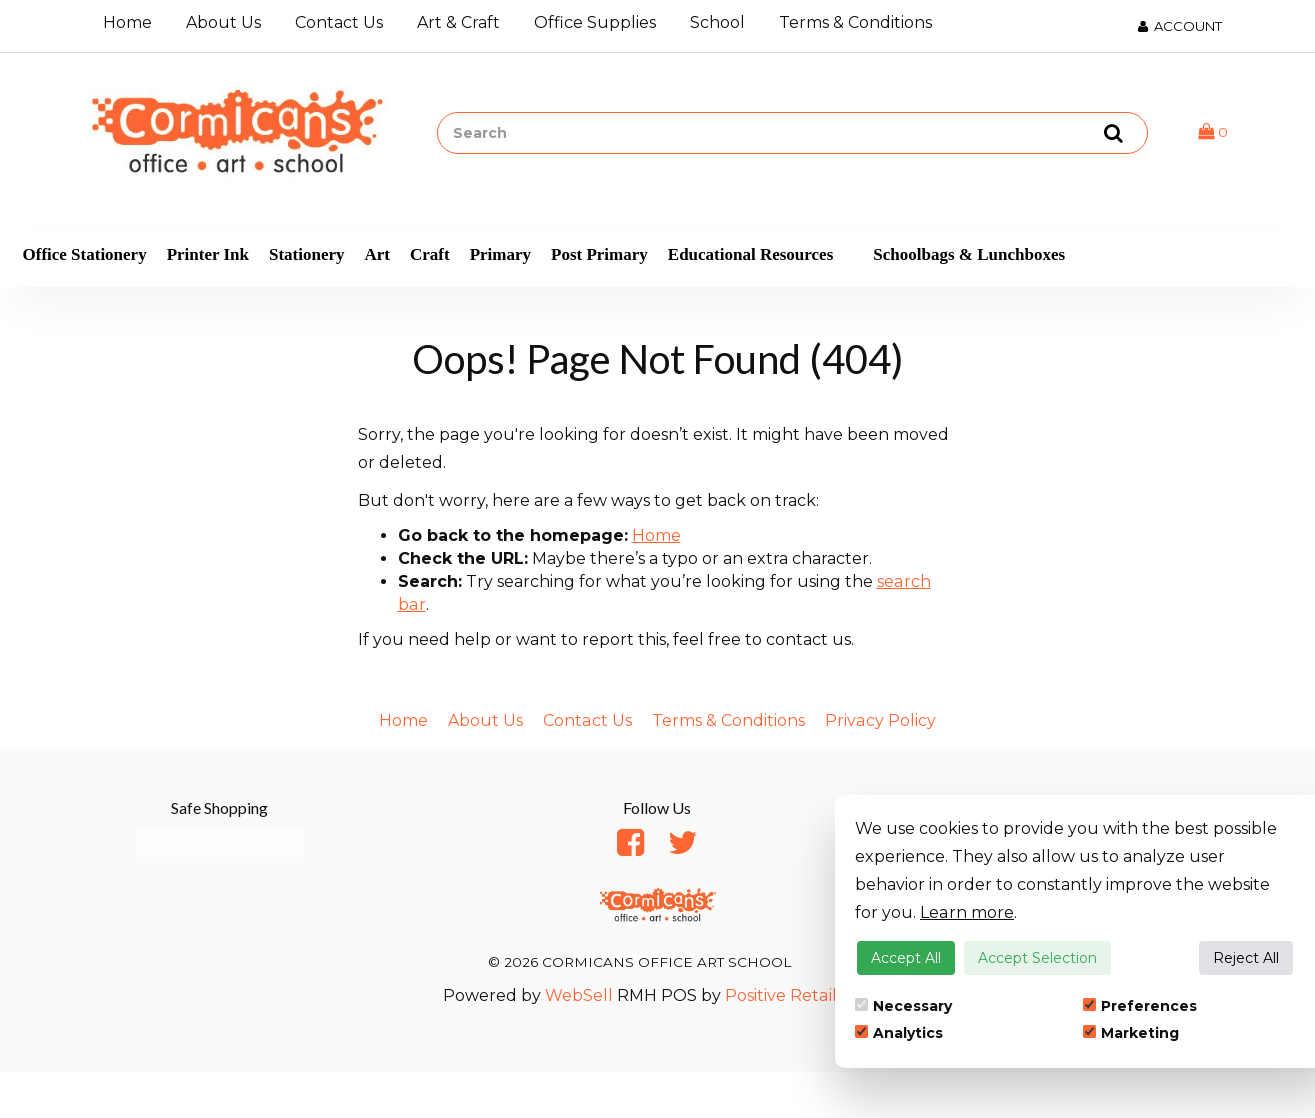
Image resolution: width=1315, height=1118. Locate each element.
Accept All (906, 958)
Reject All (1246, 958)
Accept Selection (1037, 958)
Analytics (899, 1033)
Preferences (1140, 1006)
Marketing (1131, 1033)
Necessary (903, 1006)
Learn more (966, 912)
